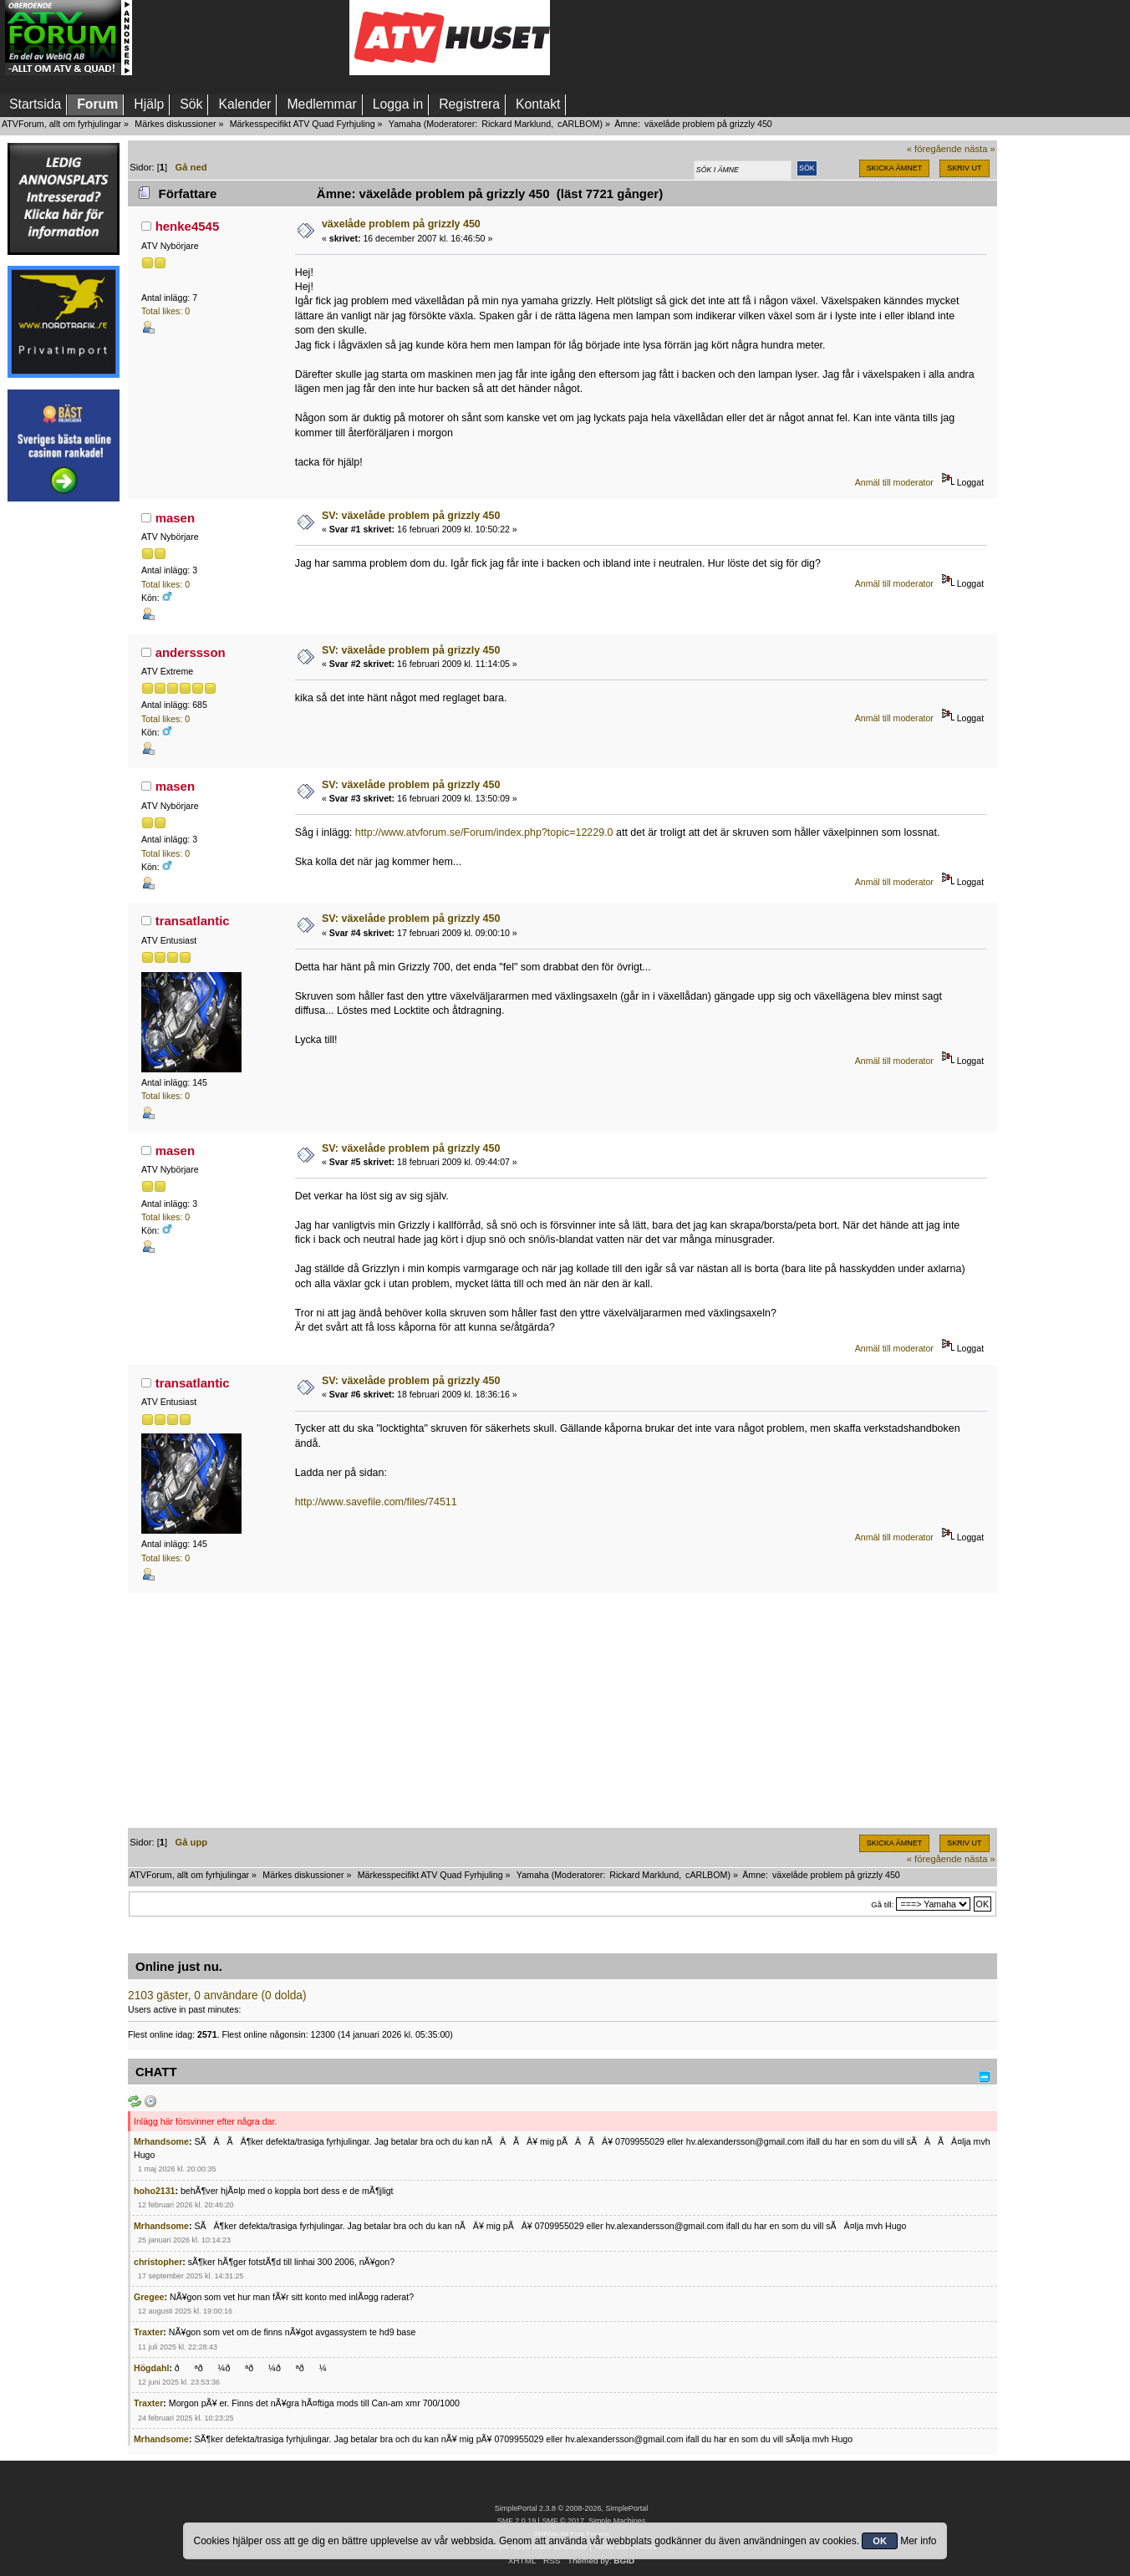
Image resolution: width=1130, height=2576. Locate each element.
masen (175, 518)
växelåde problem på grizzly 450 (401, 224)
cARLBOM (578, 124)
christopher (158, 2262)
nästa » (980, 149)
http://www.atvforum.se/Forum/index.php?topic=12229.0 (484, 832)
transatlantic (192, 921)
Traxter (148, 2332)
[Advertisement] (240, 37)
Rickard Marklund (516, 124)
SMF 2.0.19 (516, 2521)
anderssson (190, 652)
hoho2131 (154, 2191)
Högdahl (151, 2368)
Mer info (918, 2541)
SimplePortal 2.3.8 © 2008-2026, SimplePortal (572, 2508)
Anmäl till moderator (894, 482)
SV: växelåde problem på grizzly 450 (411, 516)
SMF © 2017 (562, 2521)
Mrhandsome (161, 2141)
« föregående (934, 149)
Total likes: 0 (165, 311)
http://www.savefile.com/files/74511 (376, 1502)
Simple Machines (616, 2521)
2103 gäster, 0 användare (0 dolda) (217, 1995)
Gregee (149, 2297)
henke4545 (187, 226)
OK (880, 2541)
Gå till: (882, 1904)
